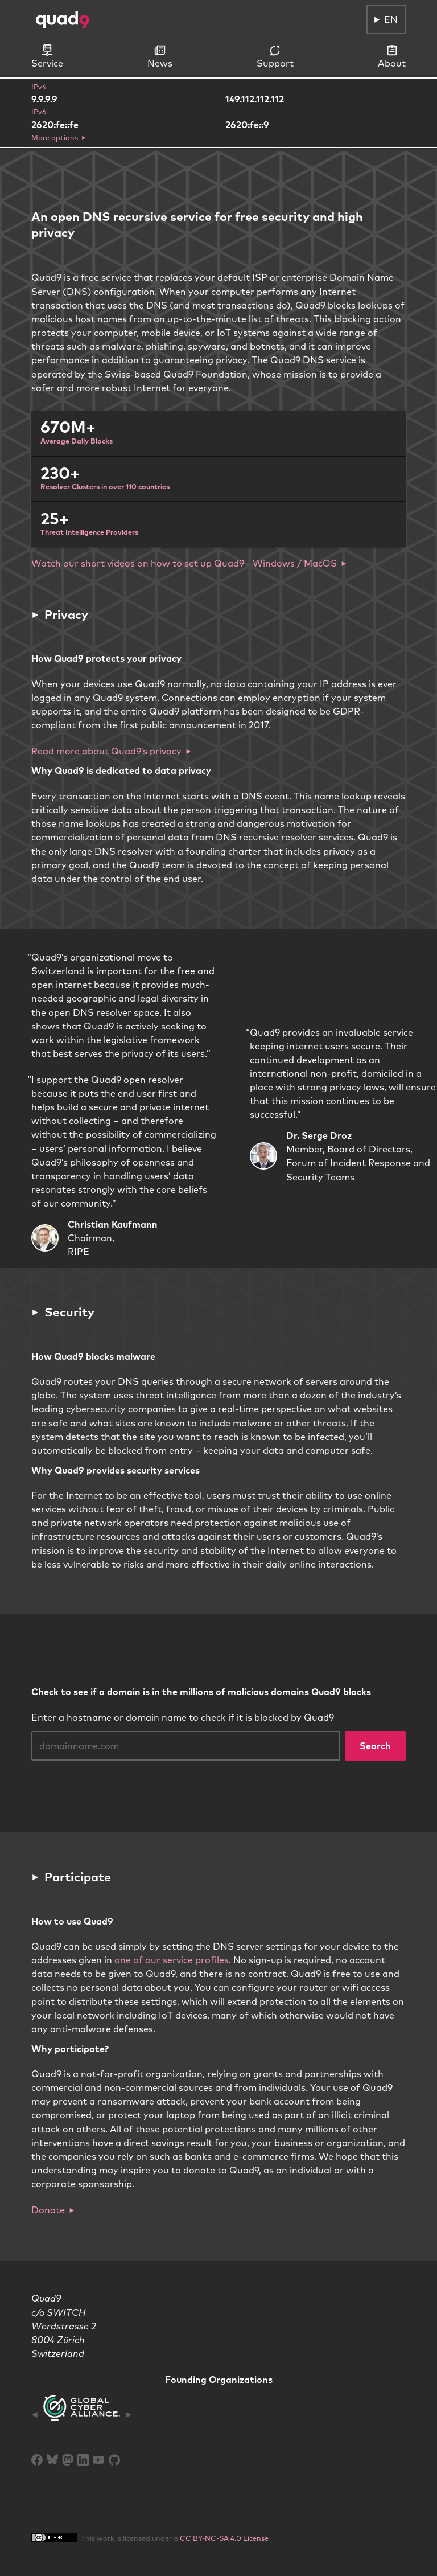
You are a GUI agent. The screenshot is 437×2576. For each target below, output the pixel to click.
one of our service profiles (171, 1960)
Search (375, 1745)
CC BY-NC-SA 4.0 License (224, 2537)
